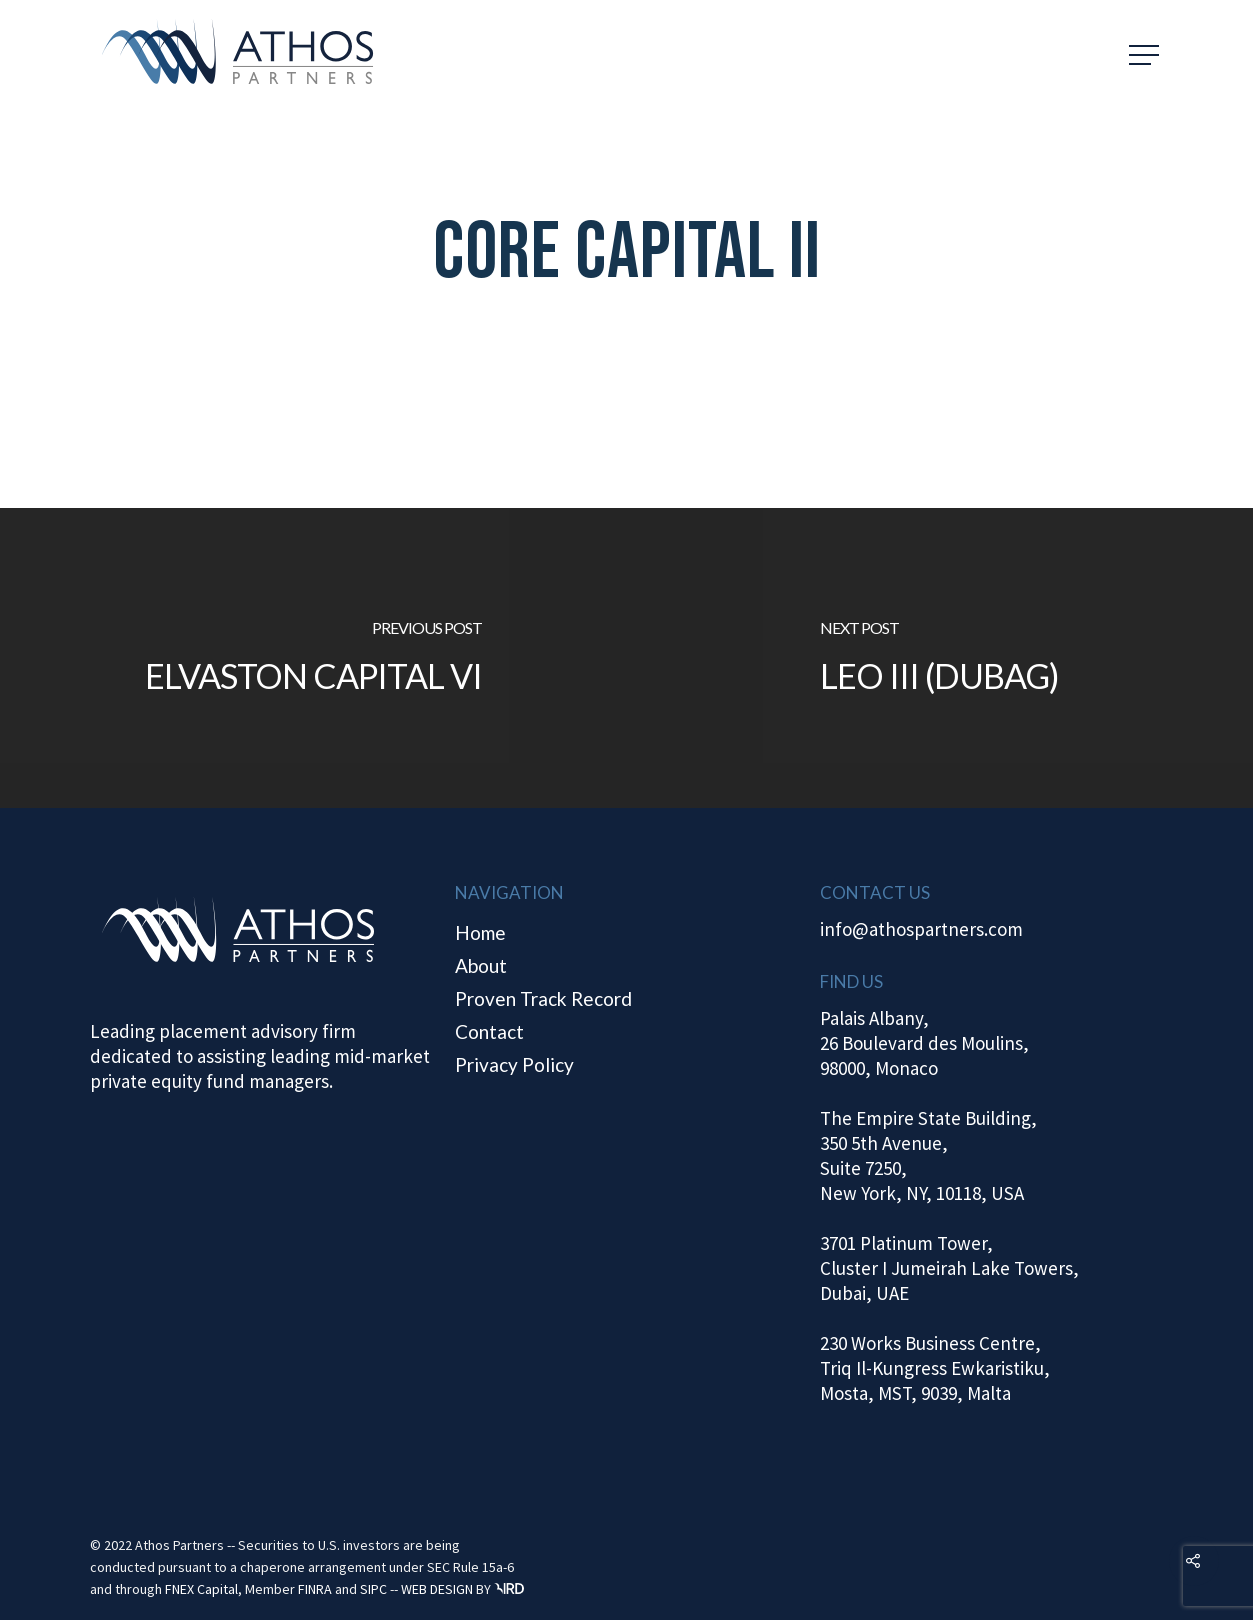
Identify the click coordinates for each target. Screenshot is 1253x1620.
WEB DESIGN (437, 1589)
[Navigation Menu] (1146, 55)
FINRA (315, 1589)
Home (480, 932)
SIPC (373, 1589)
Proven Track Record (543, 998)
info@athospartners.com (921, 929)
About (481, 965)
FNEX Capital (201, 1589)
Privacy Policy (514, 1064)
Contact (489, 1031)
